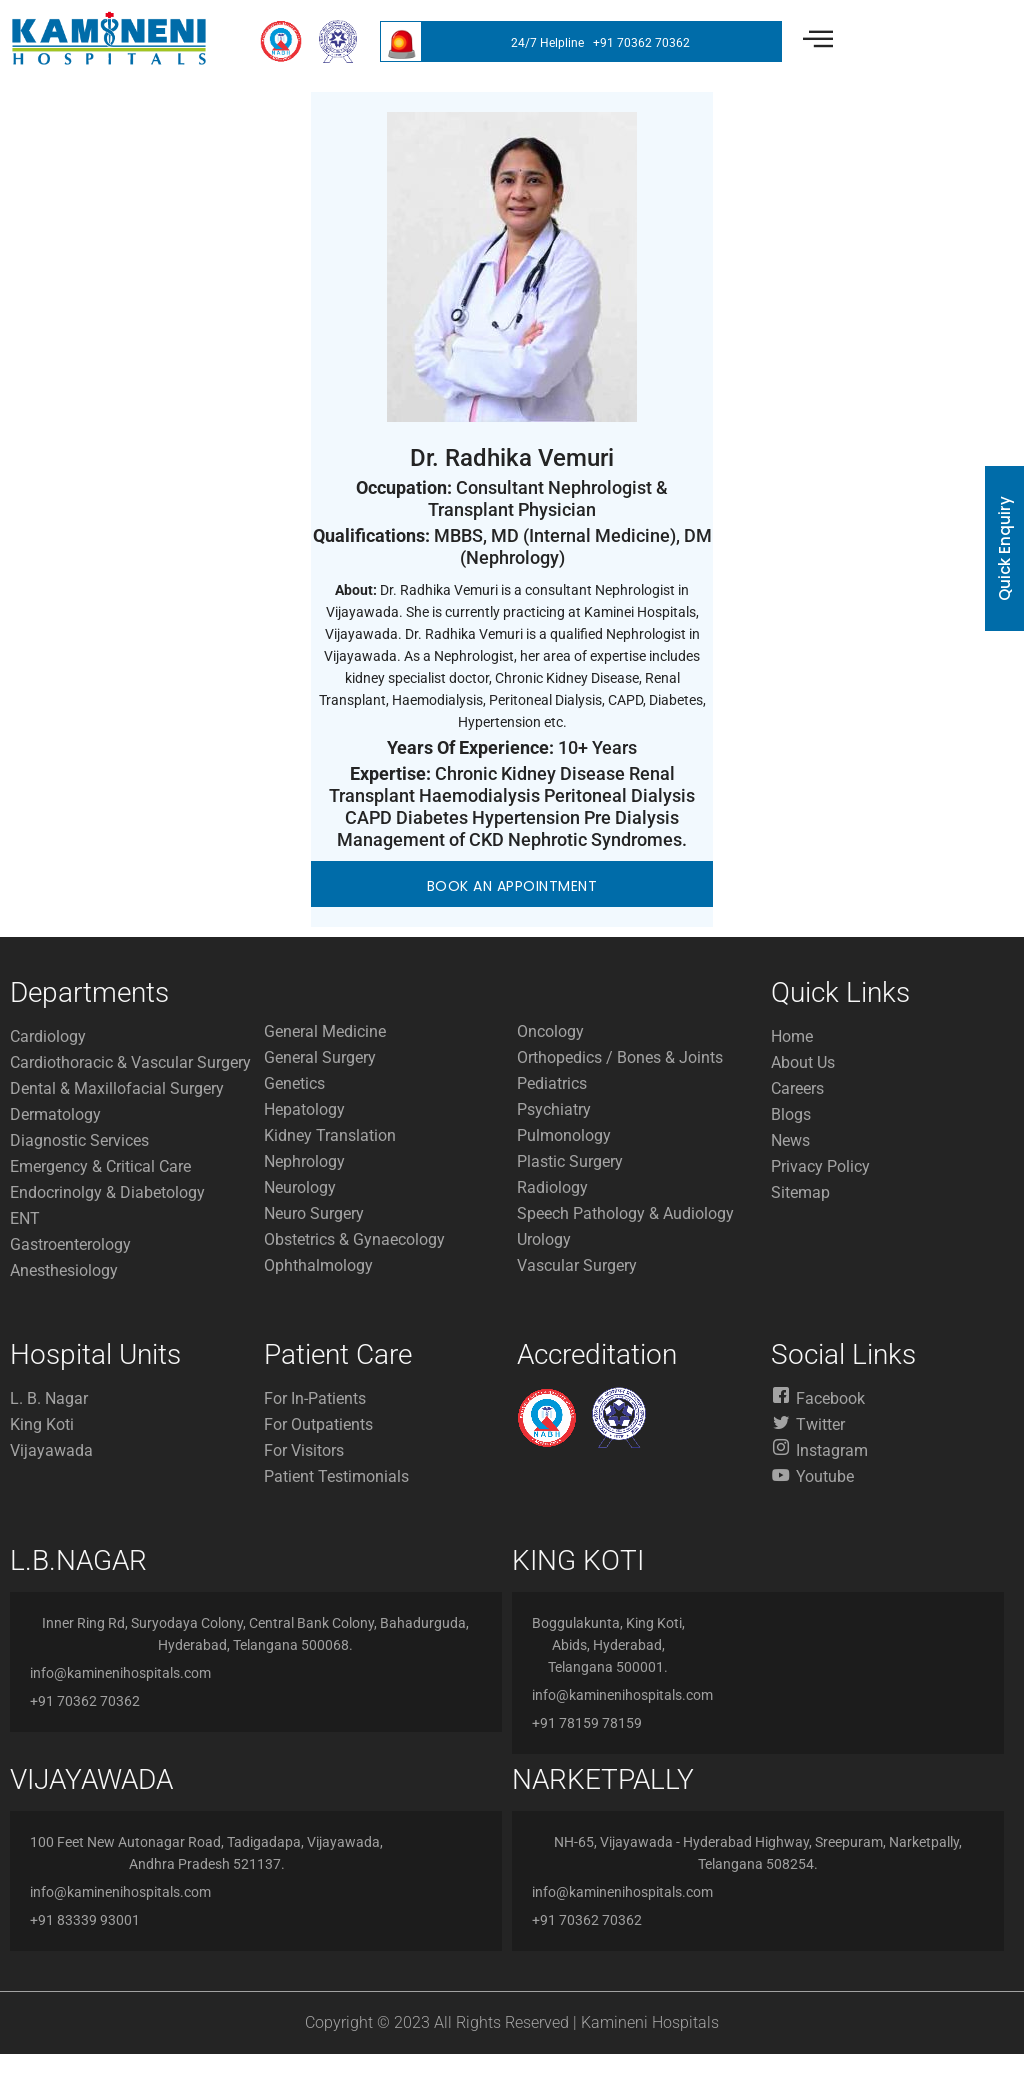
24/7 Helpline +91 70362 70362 (600, 43)
